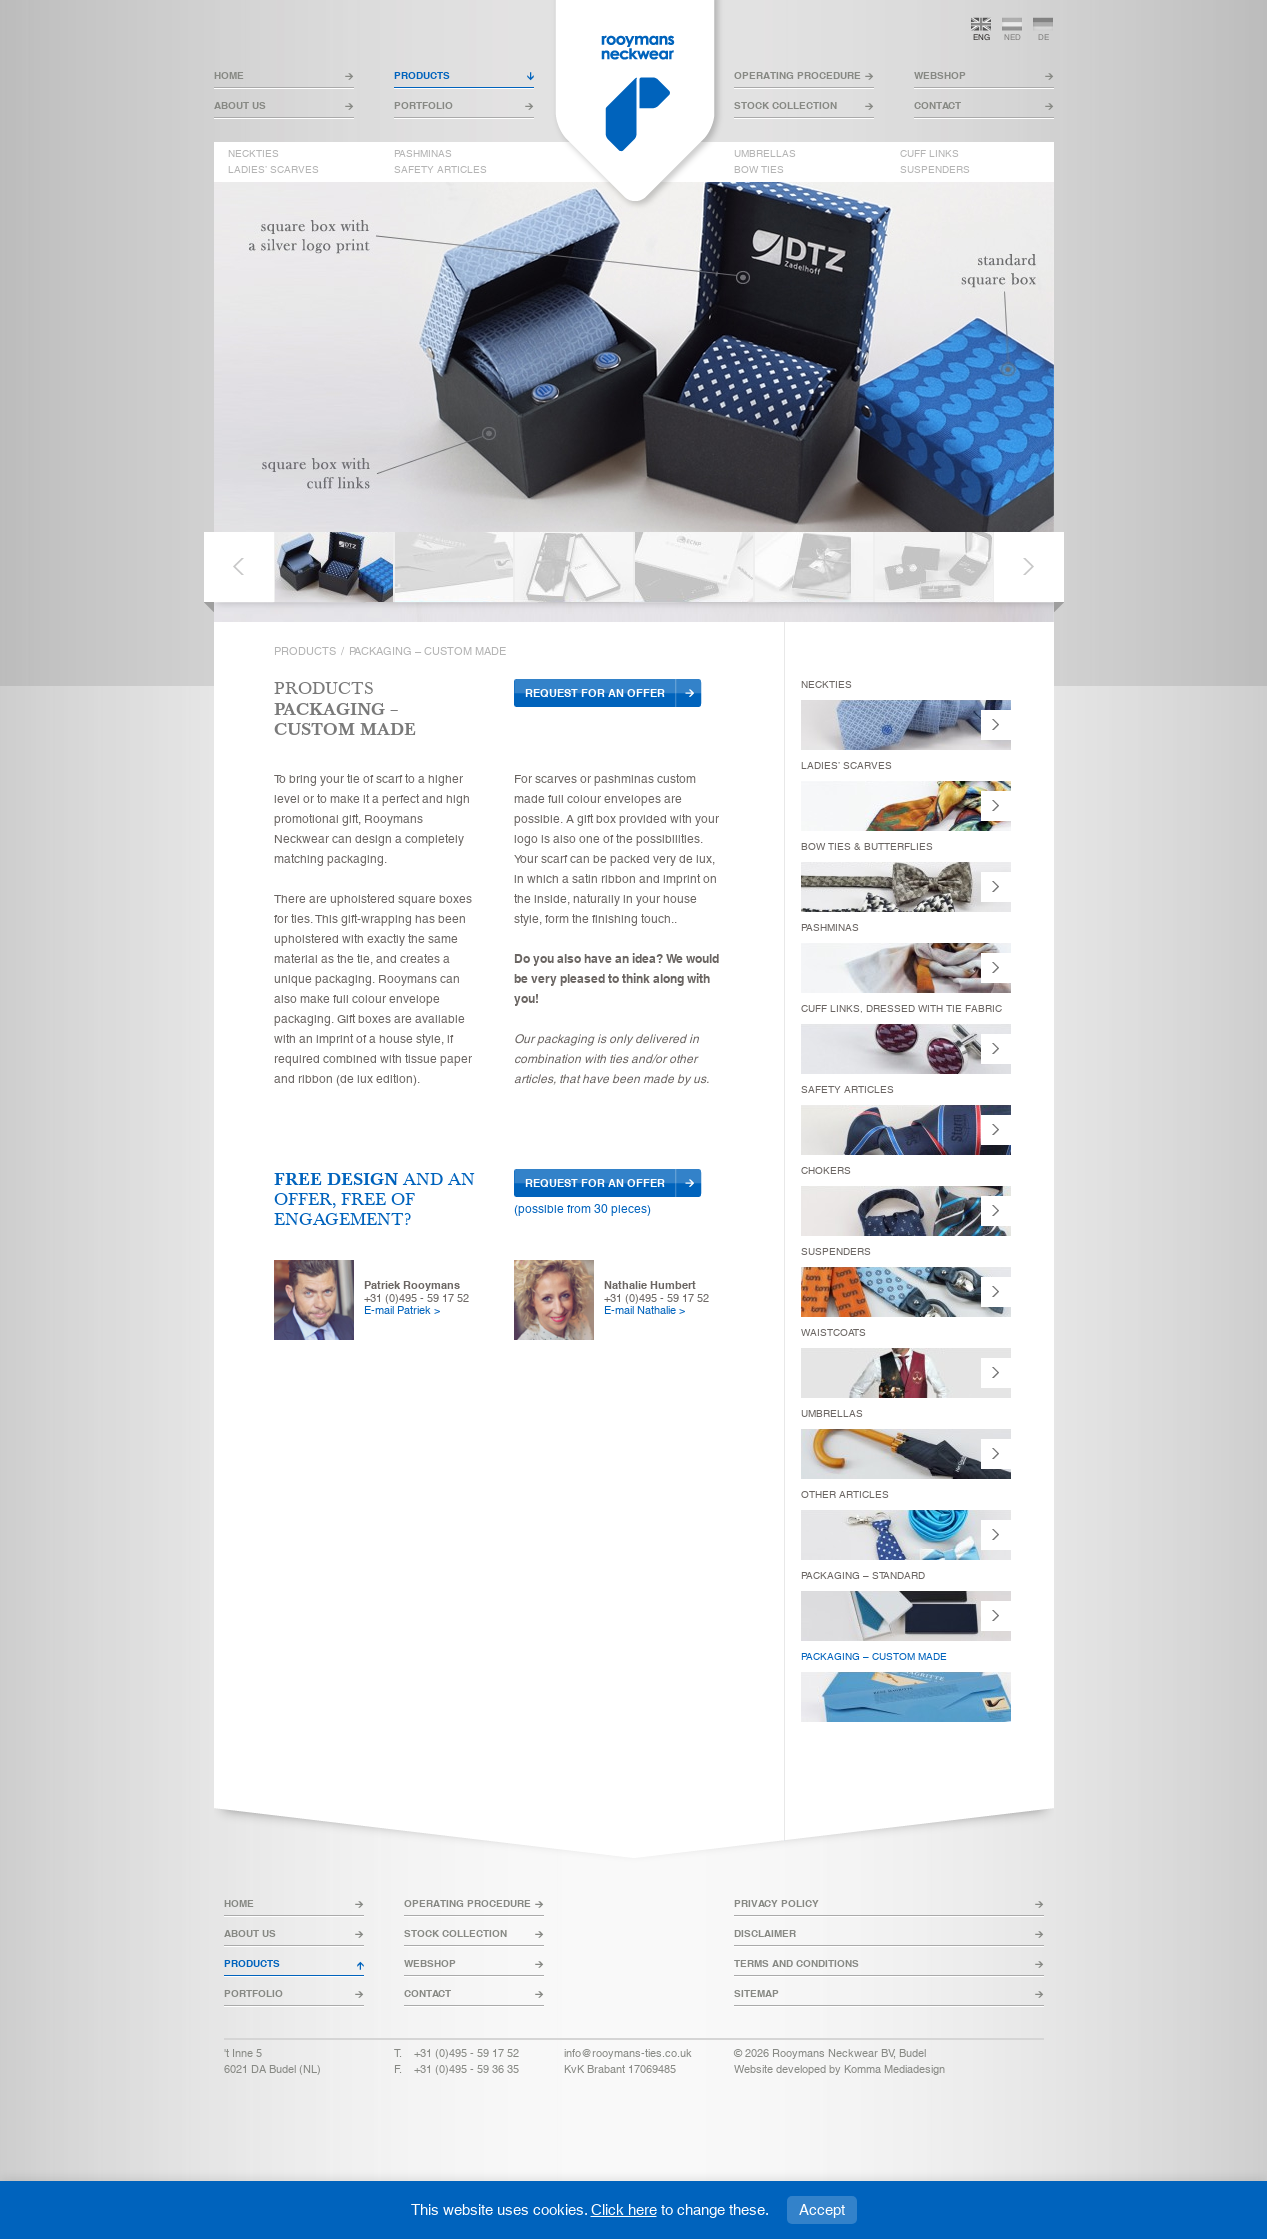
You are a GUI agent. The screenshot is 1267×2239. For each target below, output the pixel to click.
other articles (845, 1494)
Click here (624, 2209)
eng (981, 37)
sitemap (756, 1993)
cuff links (929, 154)
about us (240, 105)
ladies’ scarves (273, 170)
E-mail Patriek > (402, 1310)
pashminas (423, 154)
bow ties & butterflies (867, 846)
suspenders (935, 170)
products (422, 75)
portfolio (423, 105)
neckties (253, 154)
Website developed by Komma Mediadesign (839, 2069)
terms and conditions (796, 1963)
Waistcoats (833, 1332)
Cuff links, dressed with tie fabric (901, 1008)
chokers (826, 1170)
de (1043, 37)
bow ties (759, 170)
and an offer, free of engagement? (374, 1199)
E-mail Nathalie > (644, 1310)
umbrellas (765, 154)
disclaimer (765, 1933)
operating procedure (797, 75)
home (229, 75)
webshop (940, 75)
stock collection (785, 105)
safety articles (440, 170)
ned (1012, 37)
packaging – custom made (874, 1656)
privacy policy (776, 1903)
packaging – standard (863, 1575)
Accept (822, 2209)
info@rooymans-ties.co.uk (628, 2053)
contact (937, 105)
